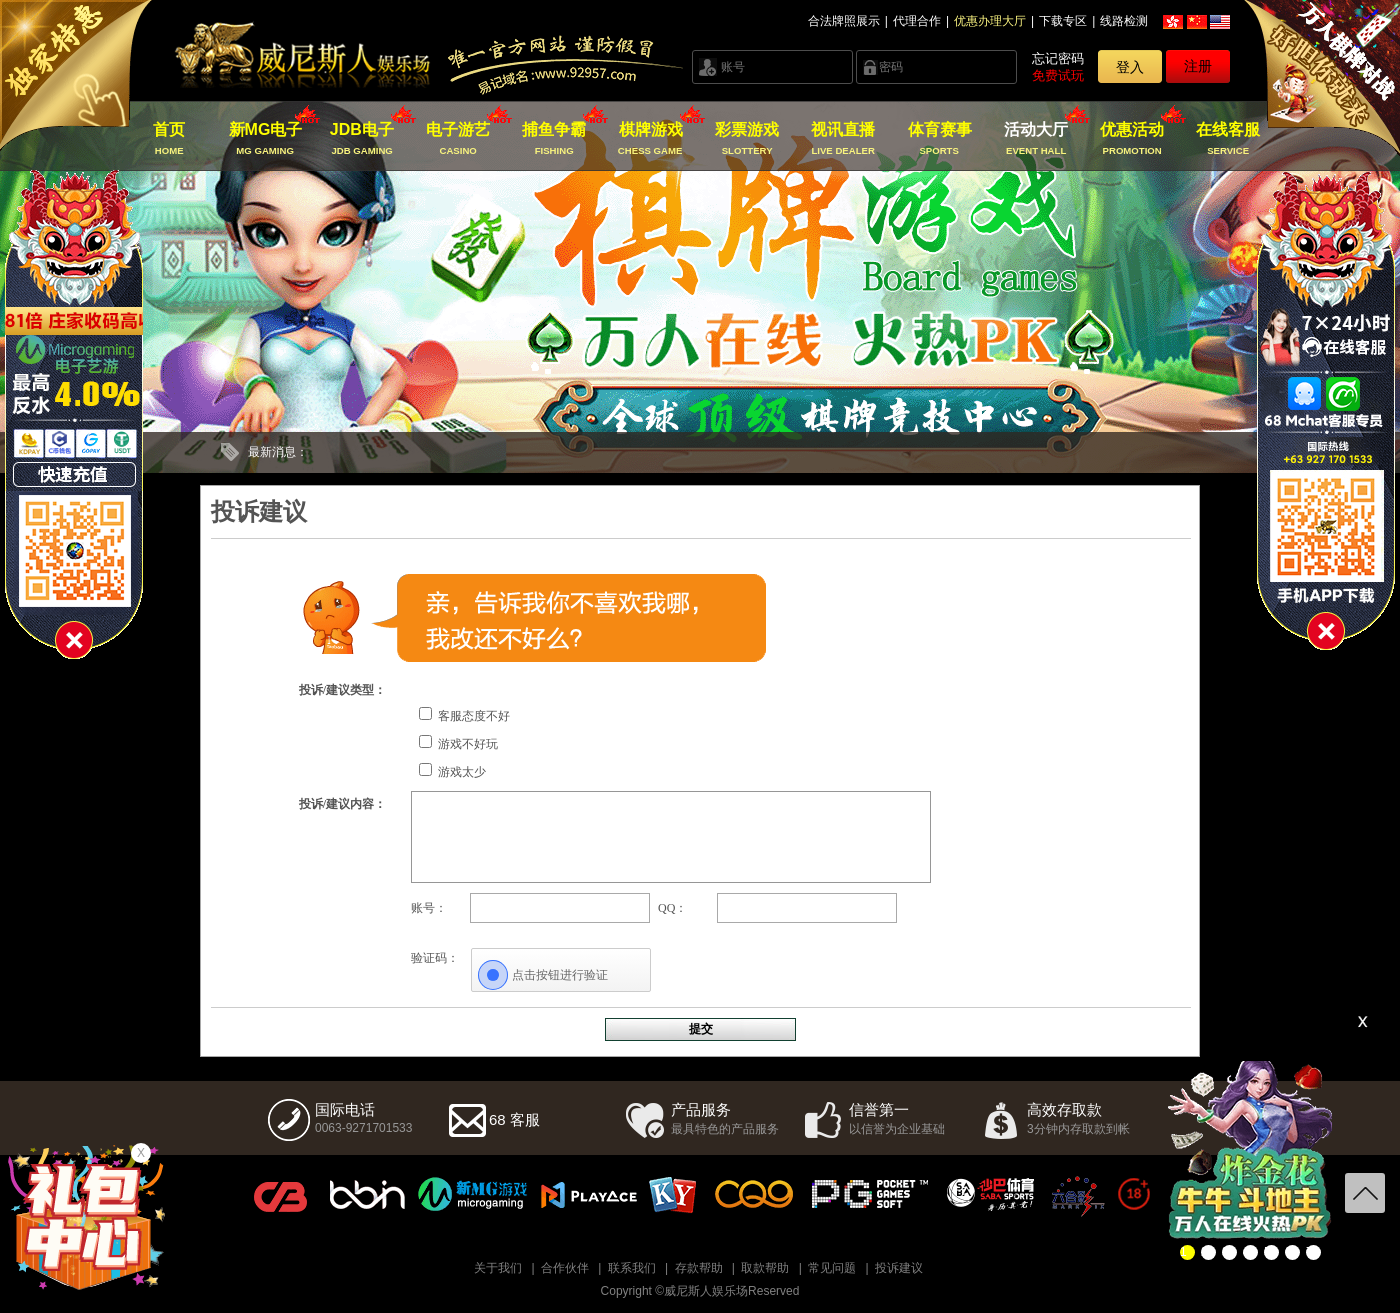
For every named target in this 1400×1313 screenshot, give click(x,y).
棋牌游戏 (650, 139)
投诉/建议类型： (342, 690)
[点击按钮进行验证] (561, 975)
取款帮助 (765, 1268)
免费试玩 (1058, 75)
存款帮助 (699, 1268)
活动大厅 (1035, 139)
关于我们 (498, 1268)
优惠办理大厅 (990, 21)
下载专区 (1063, 21)
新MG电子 (265, 139)
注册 (1198, 66)
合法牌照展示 (844, 21)
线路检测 (1124, 21)
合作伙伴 (565, 1268)
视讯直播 (843, 139)
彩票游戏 (746, 139)
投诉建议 (899, 1268)
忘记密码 (1058, 58)
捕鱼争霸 (554, 139)
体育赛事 (939, 139)
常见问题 (832, 1268)
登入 (1130, 67)
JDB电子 (361, 139)
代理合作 (917, 21)
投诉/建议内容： (342, 804)
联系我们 (632, 1268)
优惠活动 (1132, 139)
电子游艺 (458, 139)
